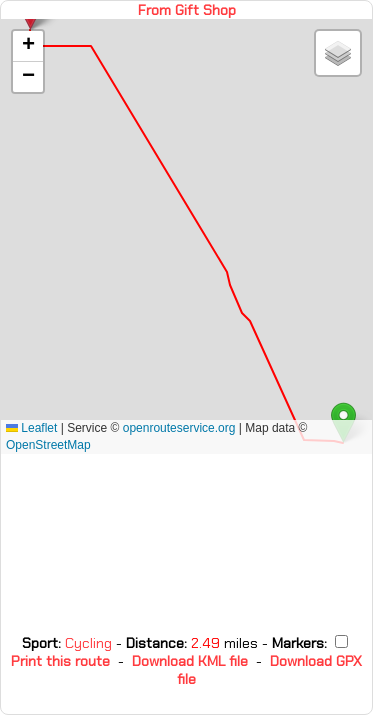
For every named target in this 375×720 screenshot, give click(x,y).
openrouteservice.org (179, 428)
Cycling (90, 643)
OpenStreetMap (48, 445)
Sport (40, 643)
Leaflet (31, 428)
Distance (155, 643)
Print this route (60, 661)
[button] (28, 46)
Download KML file (190, 661)
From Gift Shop (187, 10)
